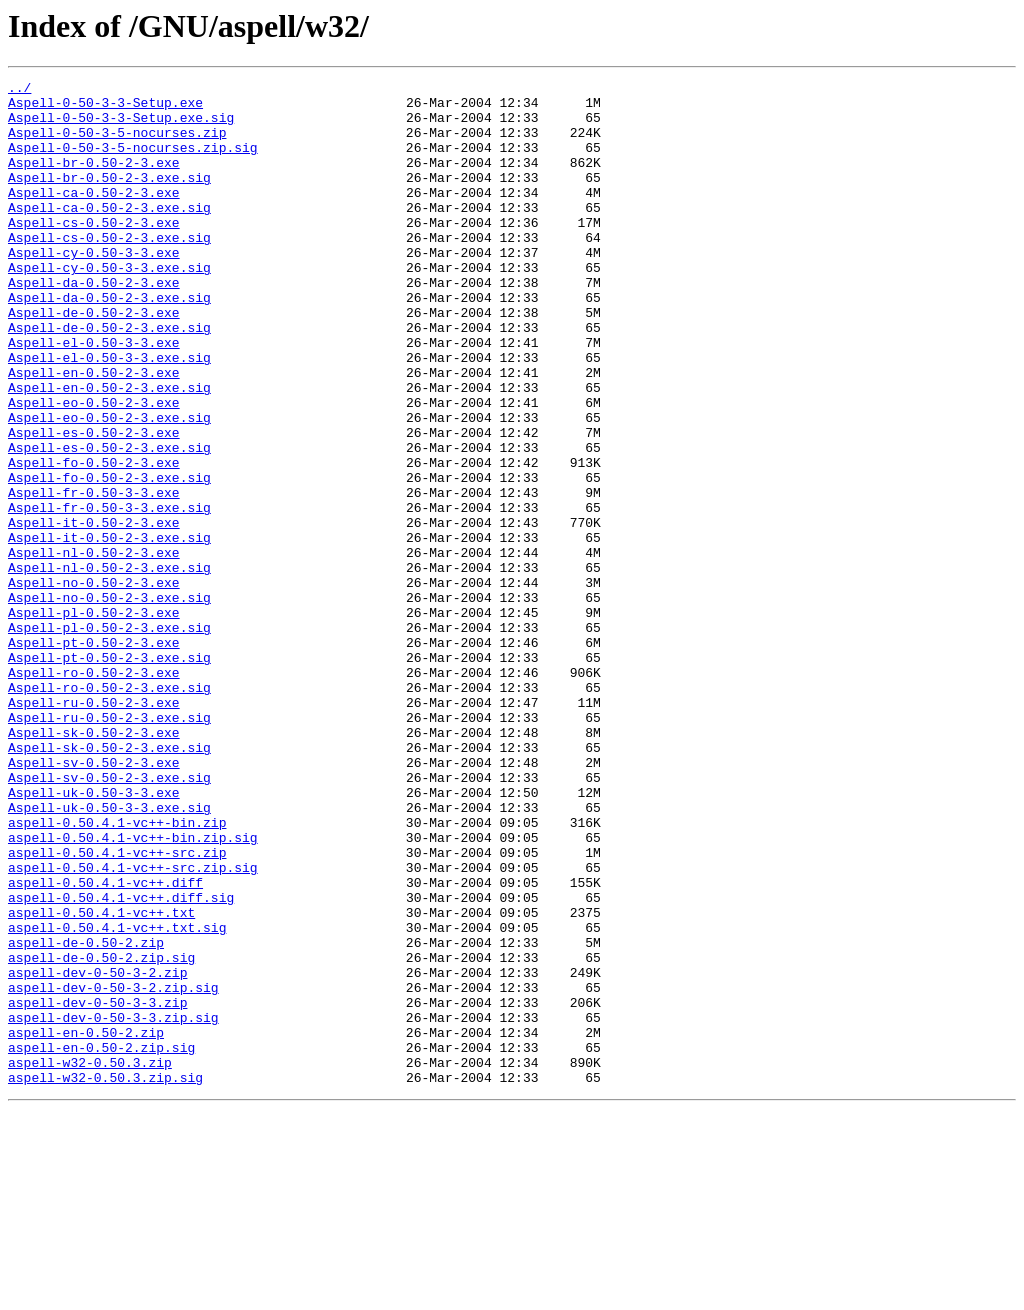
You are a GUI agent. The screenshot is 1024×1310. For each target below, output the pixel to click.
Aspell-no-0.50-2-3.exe (94, 684)
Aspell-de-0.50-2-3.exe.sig (109, 378)
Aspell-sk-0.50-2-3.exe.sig (109, 882)
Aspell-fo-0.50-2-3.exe (94, 540)
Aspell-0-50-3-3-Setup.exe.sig (121, 126)
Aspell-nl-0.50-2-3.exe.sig (109, 666)
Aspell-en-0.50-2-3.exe (94, 432)
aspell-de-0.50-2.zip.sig (101, 1134)
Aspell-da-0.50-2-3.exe (94, 324)
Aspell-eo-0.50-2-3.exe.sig (109, 486)
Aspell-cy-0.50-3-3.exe (94, 288)
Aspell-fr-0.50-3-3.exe (94, 576)
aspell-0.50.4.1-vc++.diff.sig (121, 1062)
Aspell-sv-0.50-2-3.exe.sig (109, 918)
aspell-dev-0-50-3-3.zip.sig (113, 1206)
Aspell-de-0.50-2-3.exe (94, 360)
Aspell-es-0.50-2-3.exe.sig (109, 522)
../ (19, 90)
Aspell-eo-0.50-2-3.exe (94, 468)
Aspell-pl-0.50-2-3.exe (94, 720)
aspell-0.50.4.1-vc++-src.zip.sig (133, 1026)
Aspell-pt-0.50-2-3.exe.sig (109, 774)
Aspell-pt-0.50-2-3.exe (94, 756)
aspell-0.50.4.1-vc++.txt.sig (117, 1098)
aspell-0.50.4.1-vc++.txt (101, 1080)
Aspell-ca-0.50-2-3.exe (94, 216)
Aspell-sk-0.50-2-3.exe (94, 864)
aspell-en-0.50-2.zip (86, 1224)
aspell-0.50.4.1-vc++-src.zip (117, 1008)
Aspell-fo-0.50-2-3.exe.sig (109, 558)
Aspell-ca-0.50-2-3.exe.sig (109, 234)
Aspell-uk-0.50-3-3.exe (94, 936)
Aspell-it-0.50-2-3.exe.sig (109, 630)
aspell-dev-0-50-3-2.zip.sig (113, 1170)
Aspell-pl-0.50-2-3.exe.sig (109, 738)
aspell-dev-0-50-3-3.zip (97, 1188)
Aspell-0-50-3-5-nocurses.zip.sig (133, 162)
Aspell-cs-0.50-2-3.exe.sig (109, 270)
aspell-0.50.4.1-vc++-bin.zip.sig (133, 990)
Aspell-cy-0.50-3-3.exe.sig (109, 306)
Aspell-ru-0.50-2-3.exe (94, 828)
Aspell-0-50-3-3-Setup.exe (105, 108)
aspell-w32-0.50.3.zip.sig (105, 1278)
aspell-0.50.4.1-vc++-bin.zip (117, 972)
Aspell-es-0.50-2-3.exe (94, 504)
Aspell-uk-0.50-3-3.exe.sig (109, 954)
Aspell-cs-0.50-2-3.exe (94, 252)
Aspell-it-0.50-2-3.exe (94, 612)
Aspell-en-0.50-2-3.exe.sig (109, 450)
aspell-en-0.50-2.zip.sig (101, 1242)
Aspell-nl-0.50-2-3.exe (94, 648)
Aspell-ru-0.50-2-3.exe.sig (109, 846)
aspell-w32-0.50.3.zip (90, 1260)
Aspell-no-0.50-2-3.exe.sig (109, 702)
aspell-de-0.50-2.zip (86, 1116)
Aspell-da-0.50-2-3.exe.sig (109, 342)
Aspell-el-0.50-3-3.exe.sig (109, 414)
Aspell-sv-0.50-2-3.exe (94, 900)
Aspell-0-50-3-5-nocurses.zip (117, 144)
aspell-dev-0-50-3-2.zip (97, 1152)
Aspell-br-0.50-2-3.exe (94, 180)
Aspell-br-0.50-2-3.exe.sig (109, 198)
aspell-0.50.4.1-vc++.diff (105, 1044)
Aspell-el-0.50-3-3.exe (94, 396)
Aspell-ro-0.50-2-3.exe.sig (109, 810)
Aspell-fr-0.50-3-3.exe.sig (109, 594)
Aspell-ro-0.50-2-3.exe (94, 792)
